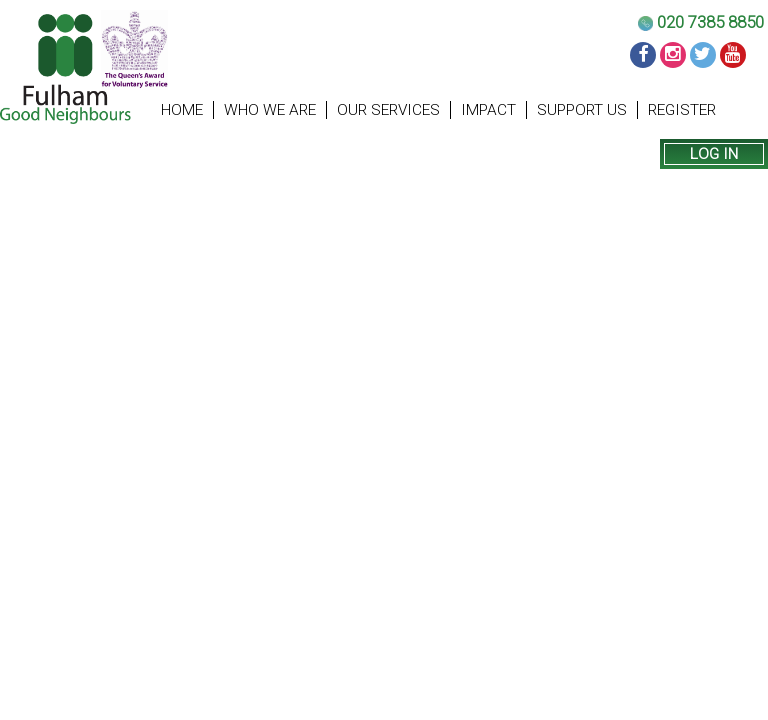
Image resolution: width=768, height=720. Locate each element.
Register (682, 110)
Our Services (388, 110)
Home (182, 110)
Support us (582, 110)
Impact (488, 110)
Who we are (270, 110)
